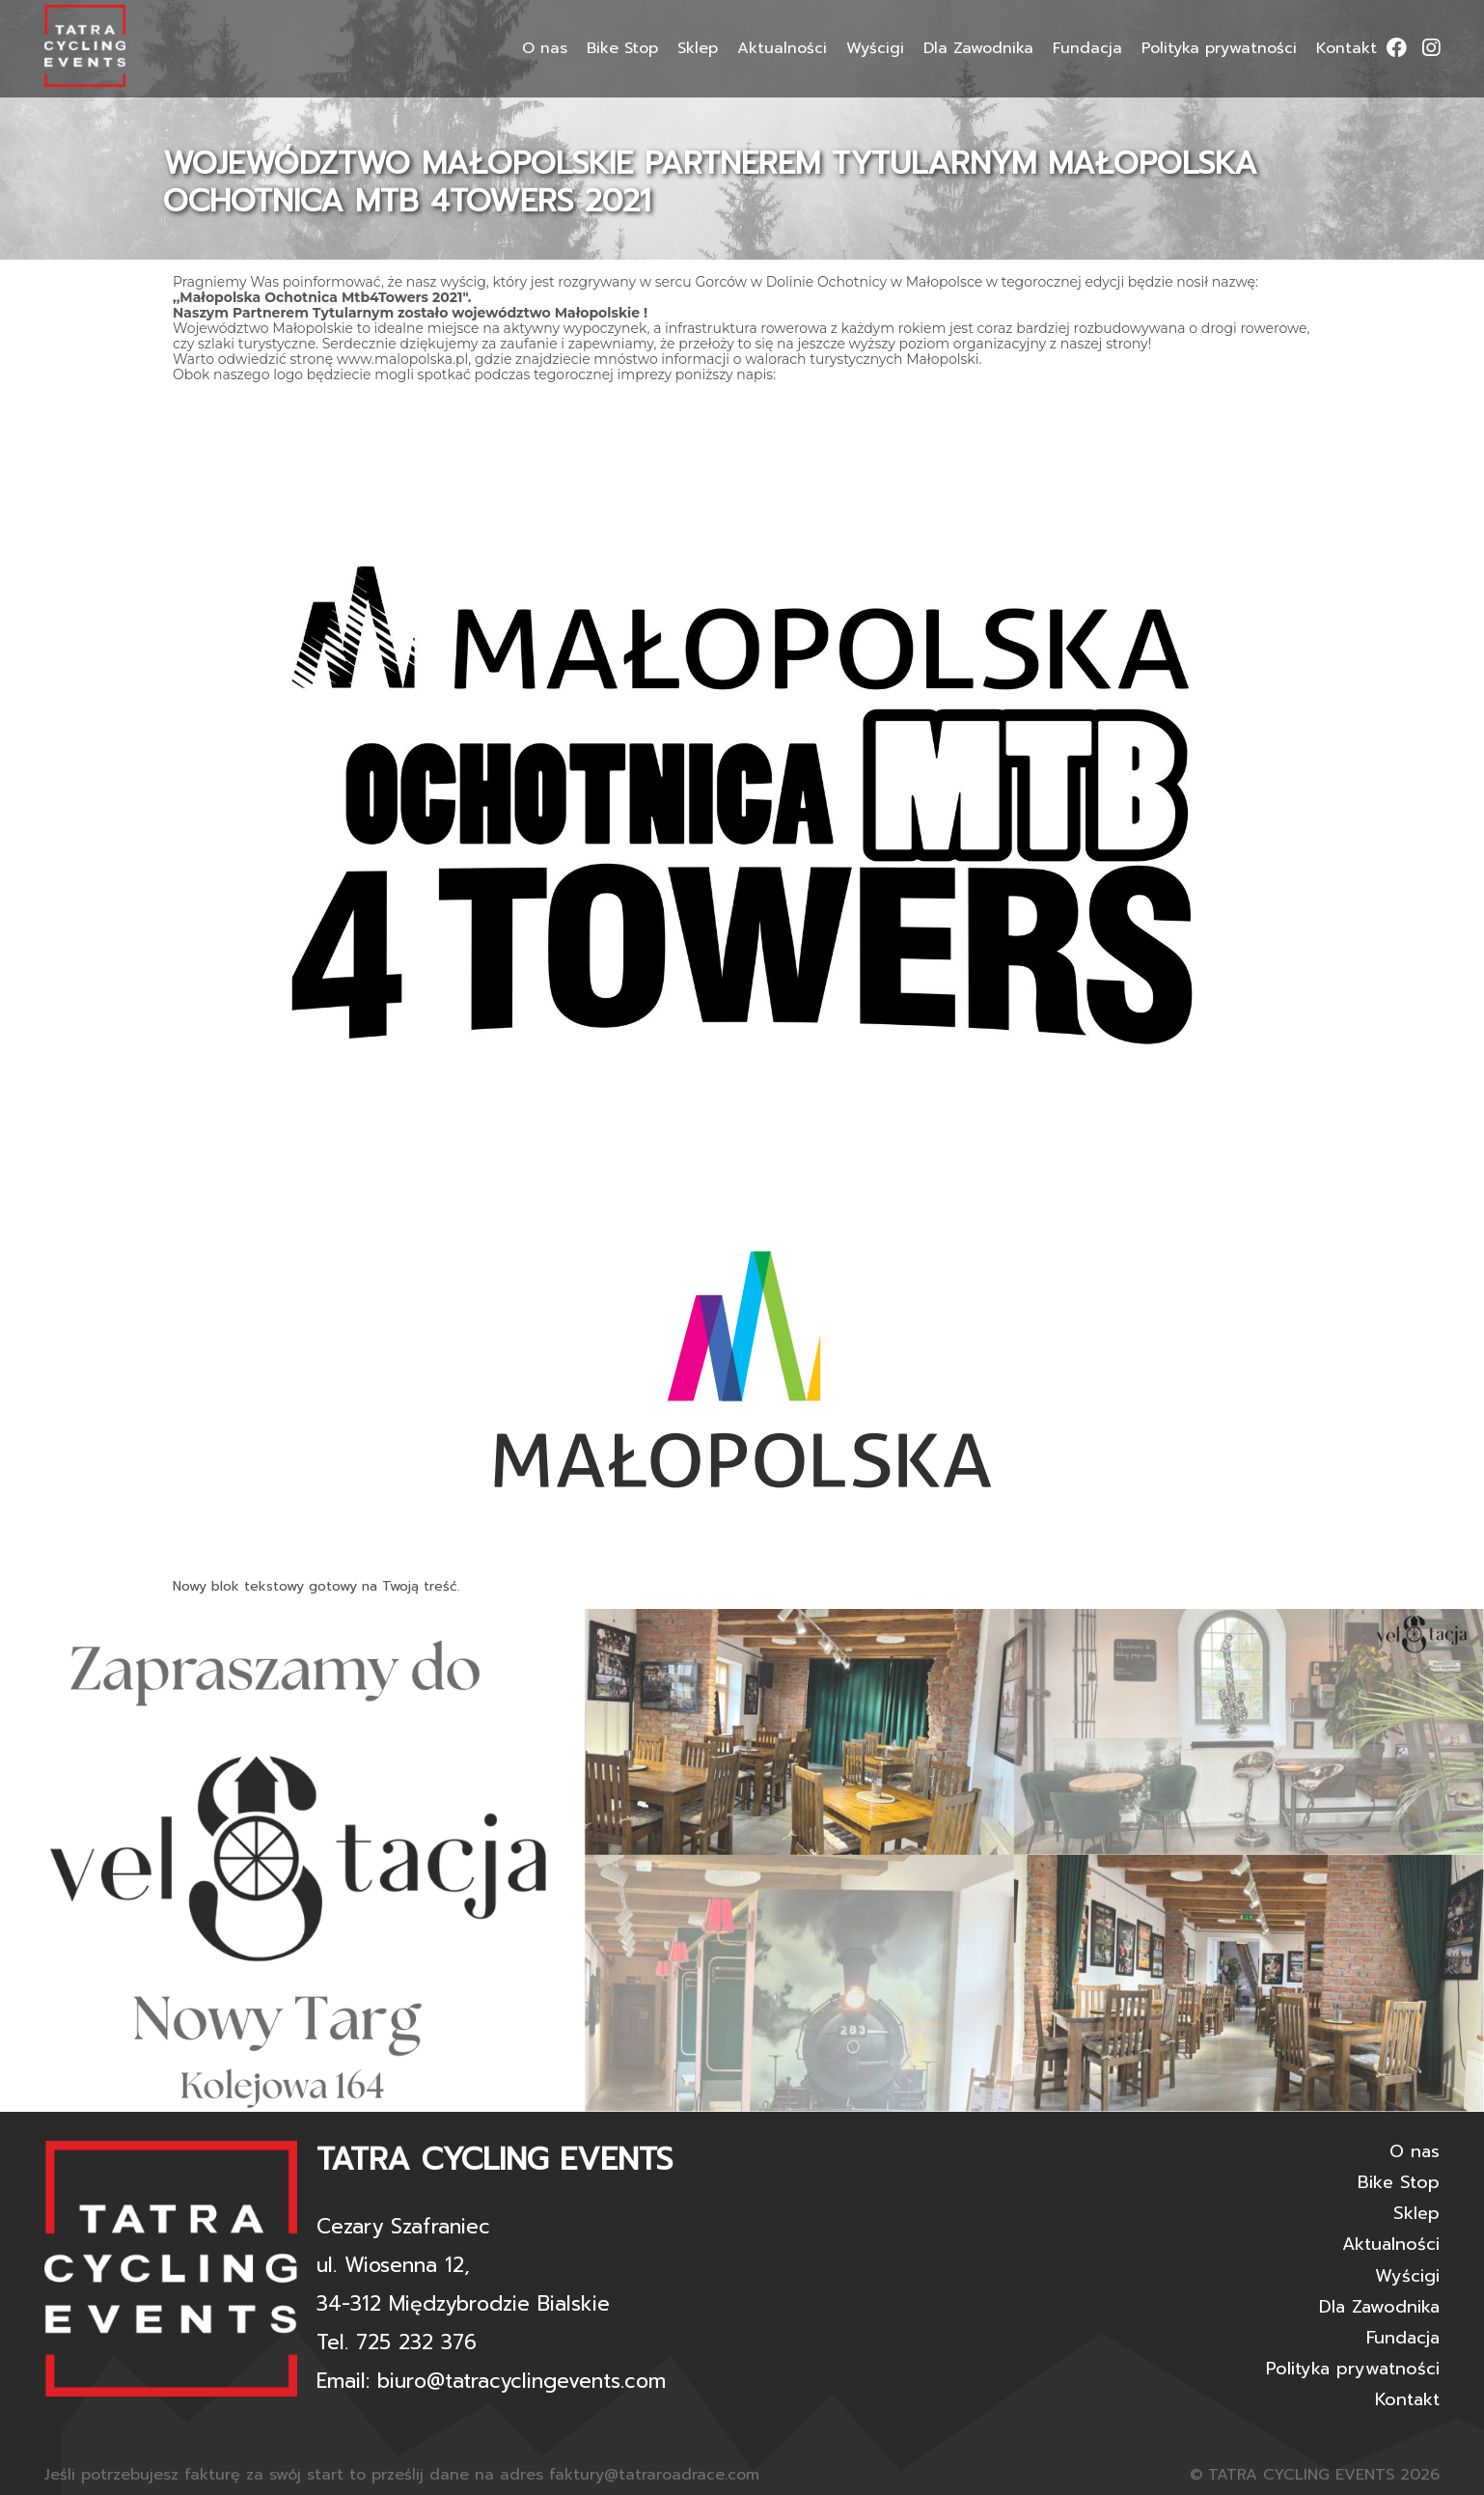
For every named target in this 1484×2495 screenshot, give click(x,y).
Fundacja (1087, 48)
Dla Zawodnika (978, 48)
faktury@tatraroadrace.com (654, 2474)
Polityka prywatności (1219, 48)
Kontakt (1346, 48)
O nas (544, 48)
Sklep (697, 48)
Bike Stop (622, 48)
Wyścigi (875, 48)
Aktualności (782, 48)
